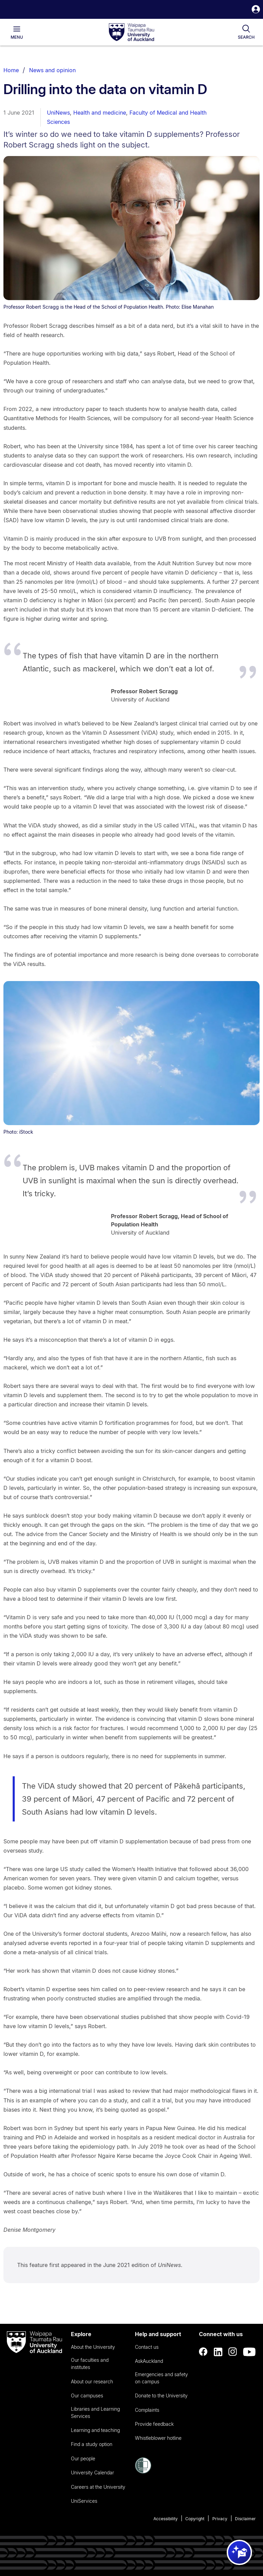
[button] (256, 10)
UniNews (58, 112)
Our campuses (87, 2395)
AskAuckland (149, 2361)
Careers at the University (98, 2487)
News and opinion (52, 70)
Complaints (147, 2410)
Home (11, 70)
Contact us (147, 2347)
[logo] (131, 32)
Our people (83, 2458)
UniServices (84, 2501)
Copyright (194, 2518)
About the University (93, 2347)
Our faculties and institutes (90, 2363)
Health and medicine (99, 112)
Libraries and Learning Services (95, 2412)
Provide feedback (154, 2424)
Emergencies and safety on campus (161, 2377)
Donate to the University (161, 2395)
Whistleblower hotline (158, 2438)
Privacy (219, 2518)
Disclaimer (245, 2518)
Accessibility (165, 2518)
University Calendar (92, 2472)
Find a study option (91, 2444)
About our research (92, 2381)
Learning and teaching (95, 2430)
